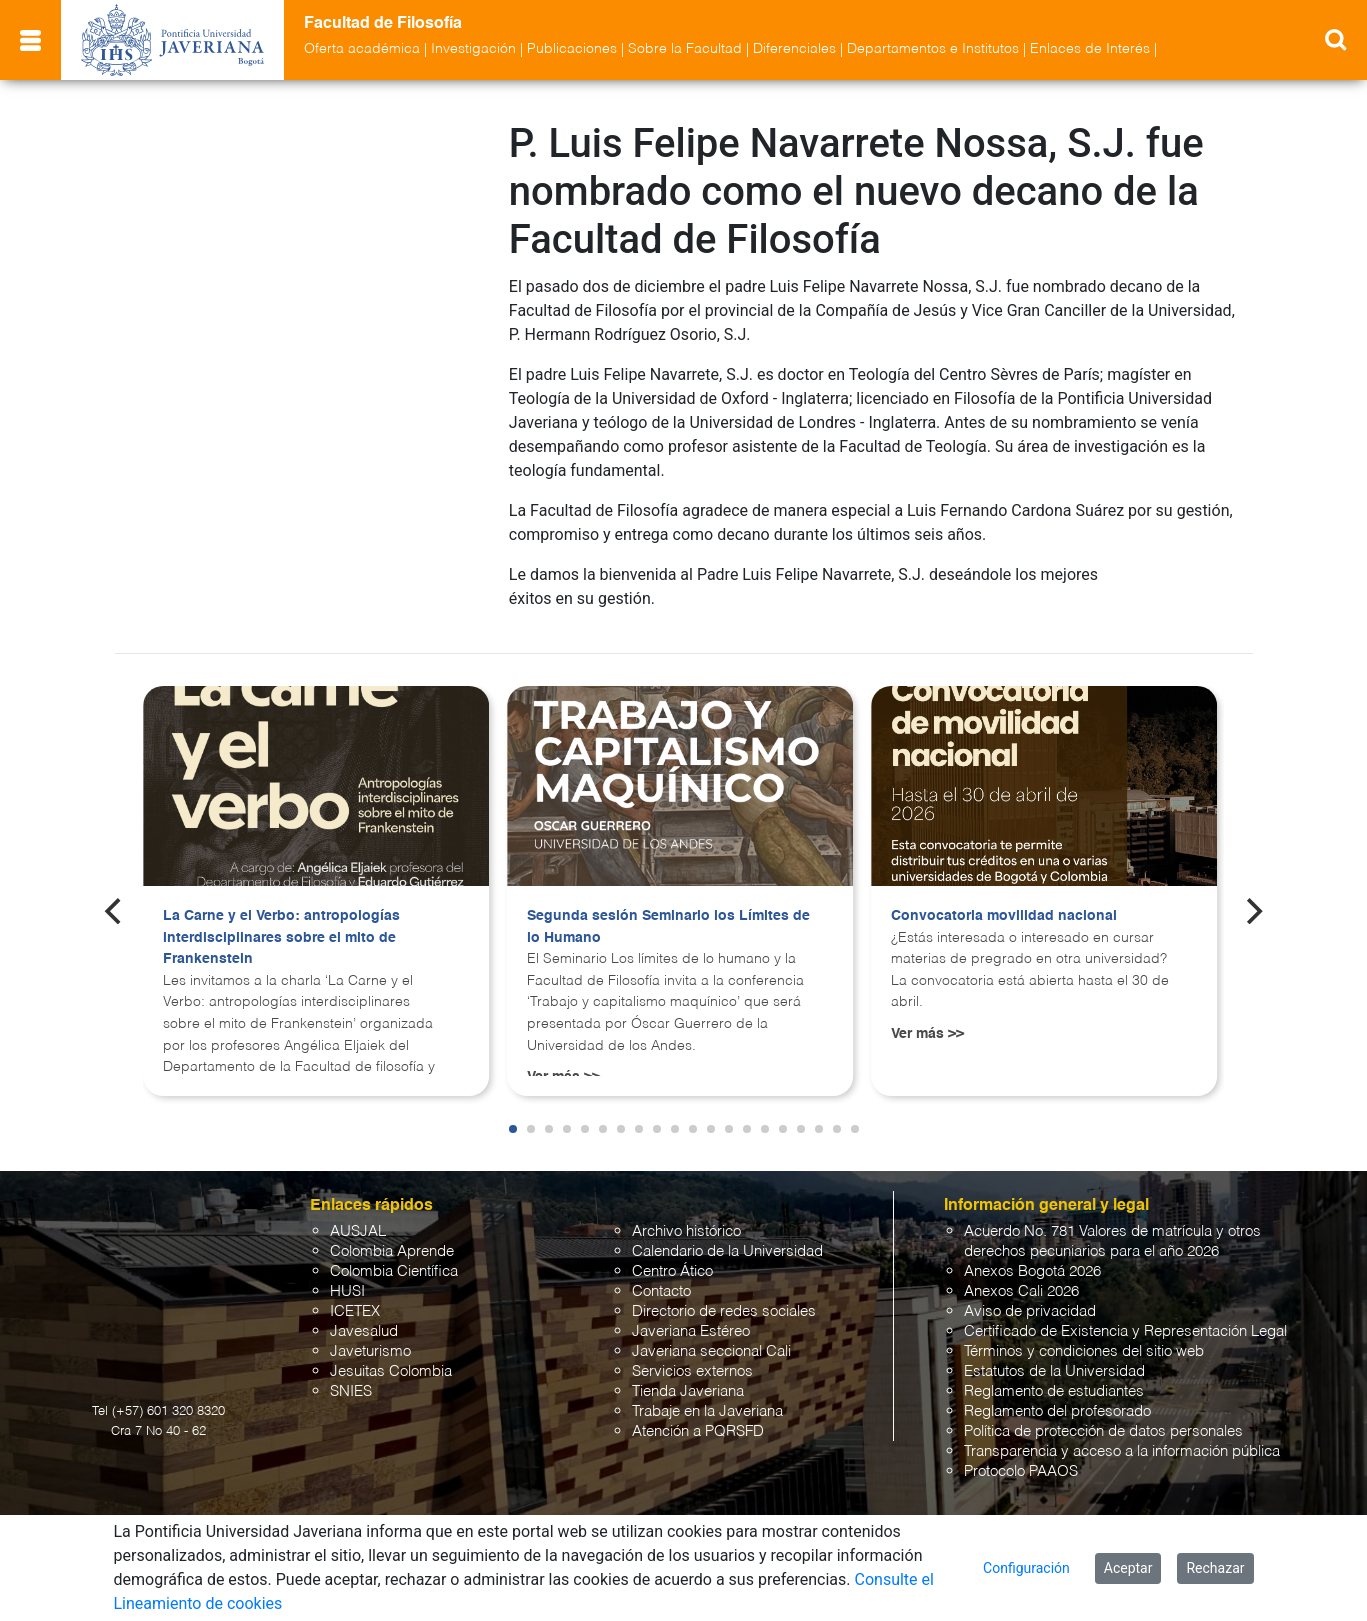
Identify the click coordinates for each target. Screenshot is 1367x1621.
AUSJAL (358, 1231)
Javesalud (364, 1331)
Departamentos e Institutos (933, 49)
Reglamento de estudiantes (1054, 1391)
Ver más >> (927, 1034)
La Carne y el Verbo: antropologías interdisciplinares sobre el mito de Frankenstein (281, 937)
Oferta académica (362, 49)
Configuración (1026, 1568)
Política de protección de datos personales (1103, 1431)
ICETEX (355, 1311)
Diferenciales (794, 49)
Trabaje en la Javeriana (707, 1411)
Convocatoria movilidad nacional (1004, 916)
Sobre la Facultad (685, 49)
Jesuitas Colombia (391, 1371)
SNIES (351, 1391)
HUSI (347, 1291)
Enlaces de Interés (1090, 49)
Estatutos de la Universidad (1054, 1371)
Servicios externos (692, 1371)
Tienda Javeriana (688, 1391)
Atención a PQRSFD (698, 1431)
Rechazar (1215, 1568)
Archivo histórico (686, 1231)
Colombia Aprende (392, 1251)
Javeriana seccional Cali (711, 1351)
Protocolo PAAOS (1021, 1471)
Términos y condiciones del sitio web (1084, 1351)
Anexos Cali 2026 (1021, 1291)
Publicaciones (572, 49)
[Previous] (115, 911)
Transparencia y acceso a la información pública (1122, 1451)
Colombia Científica (394, 1271)
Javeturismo (370, 1351)
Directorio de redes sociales (724, 1311)
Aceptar (1128, 1568)
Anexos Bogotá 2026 (1032, 1271)
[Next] (1252, 911)
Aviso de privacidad (1030, 1311)
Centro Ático (672, 1271)
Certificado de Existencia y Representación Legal (1125, 1331)
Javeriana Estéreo (691, 1331)
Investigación (473, 49)
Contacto (661, 1291)
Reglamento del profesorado (1057, 1411)
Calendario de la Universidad (727, 1251)
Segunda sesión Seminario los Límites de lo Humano (668, 927)
